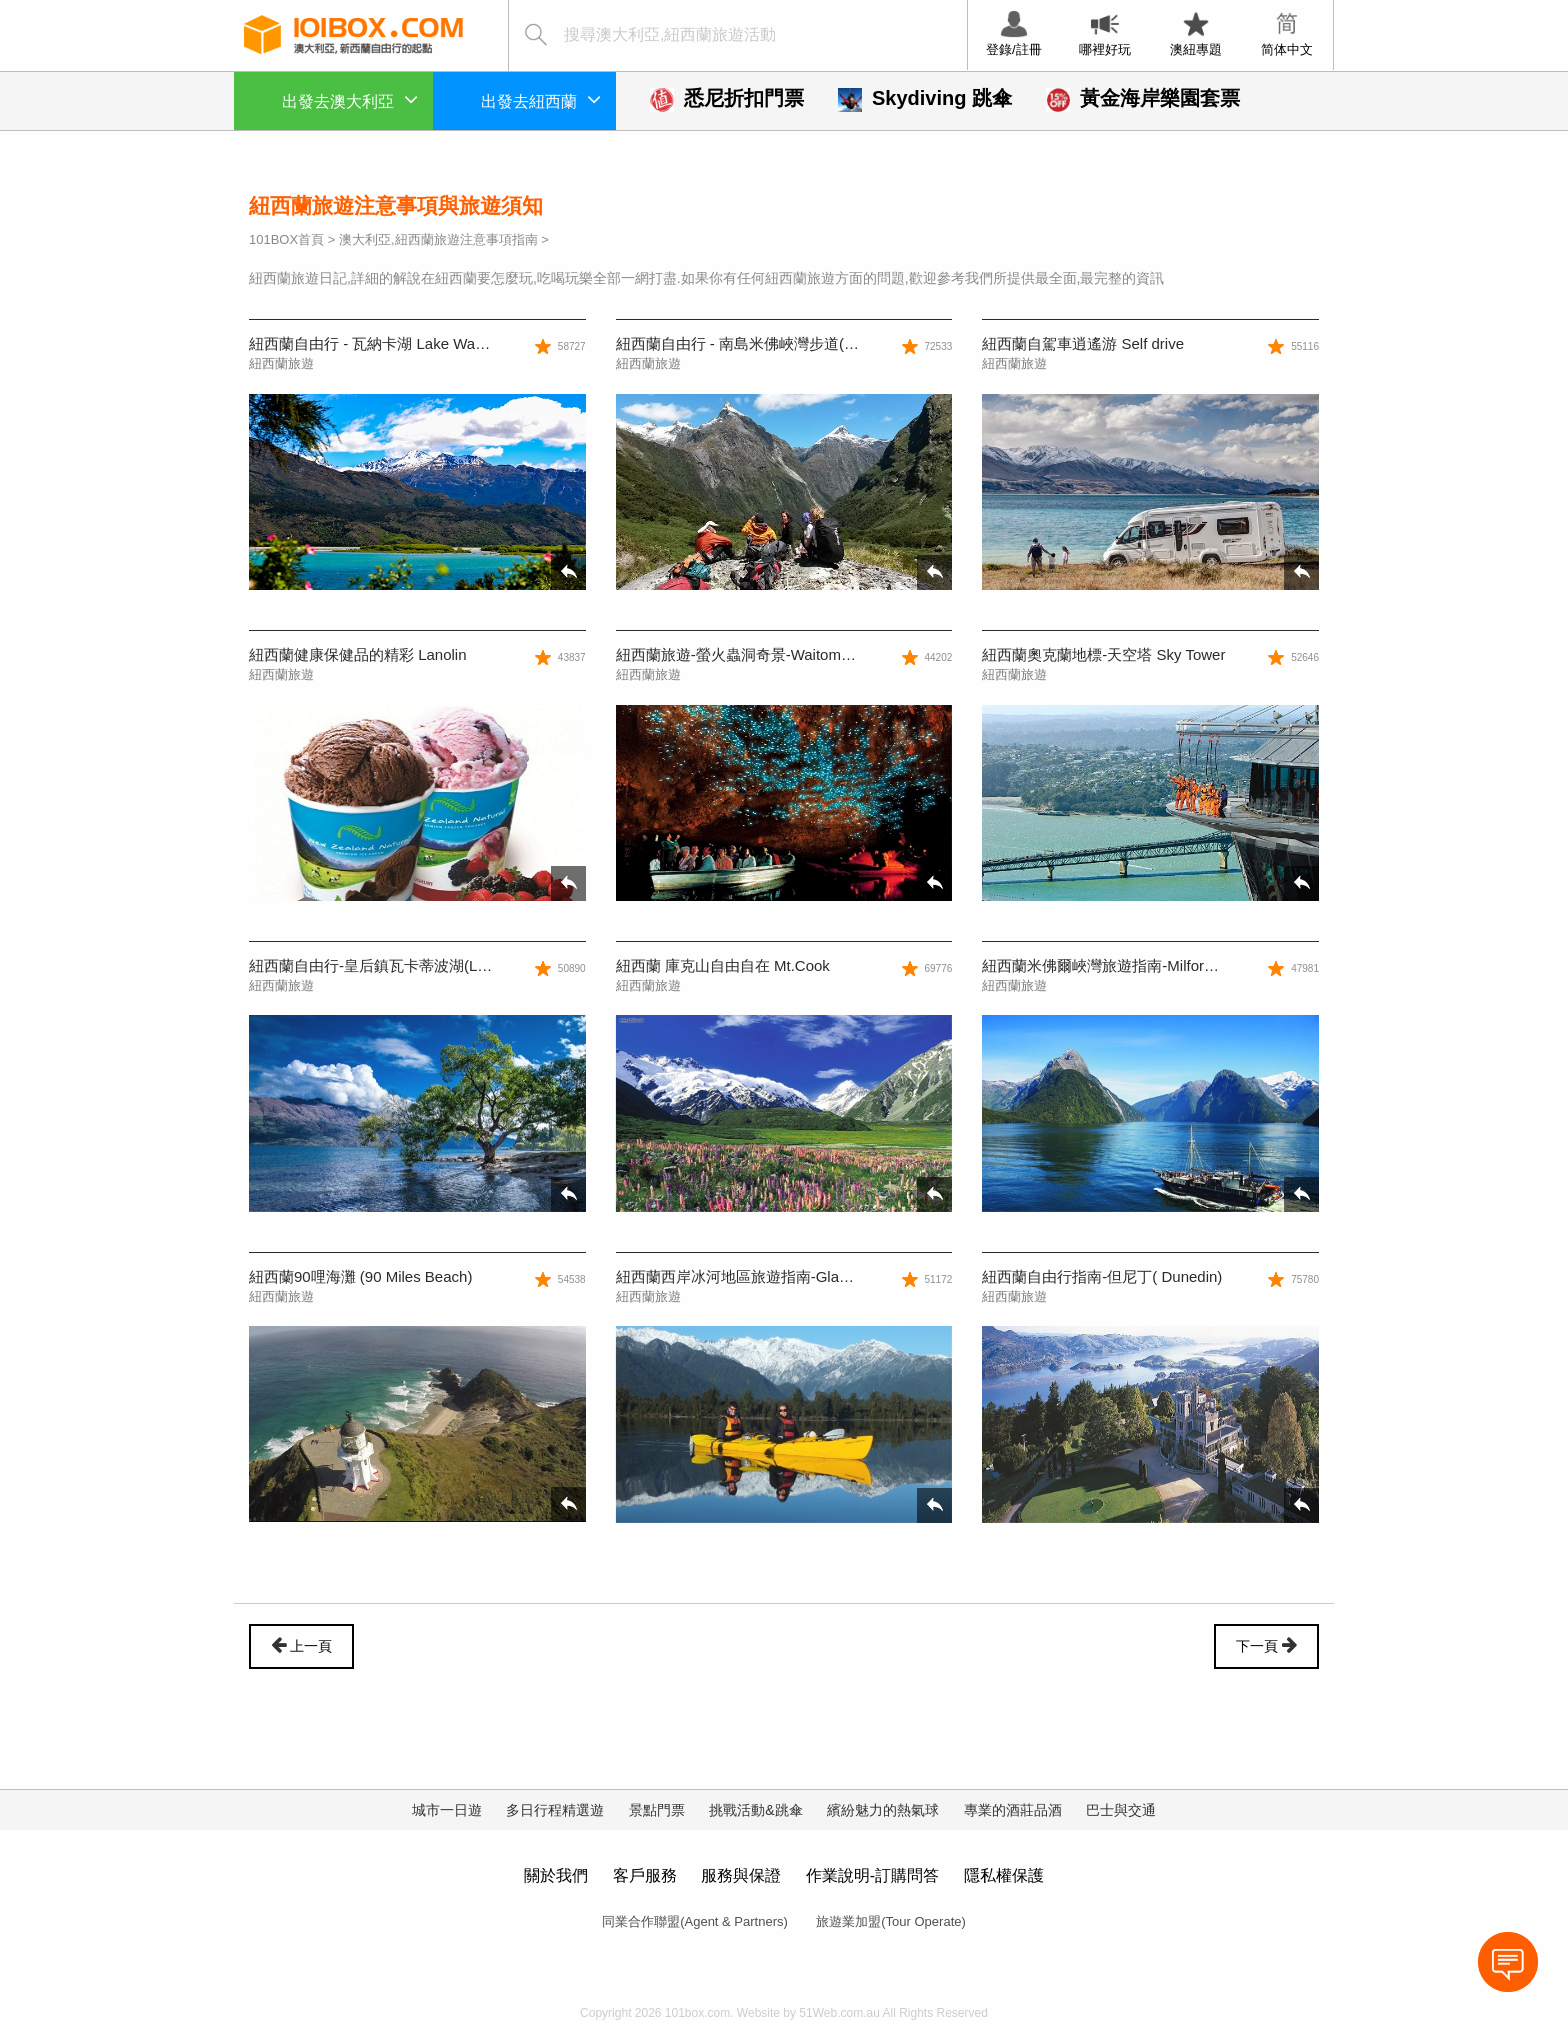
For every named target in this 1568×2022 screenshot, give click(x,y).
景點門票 (657, 1810)
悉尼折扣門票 (727, 98)
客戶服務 (645, 1875)
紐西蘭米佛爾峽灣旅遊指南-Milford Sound (1121, 965)
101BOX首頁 (286, 239)
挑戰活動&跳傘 (755, 1810)
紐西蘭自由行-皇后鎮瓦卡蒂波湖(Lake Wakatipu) (411, 965)
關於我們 (556, 1875)
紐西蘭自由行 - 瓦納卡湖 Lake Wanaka (378, 343)
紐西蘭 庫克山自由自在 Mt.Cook (723, 965)
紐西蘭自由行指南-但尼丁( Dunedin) (1102, 1276)
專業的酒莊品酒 (1013, 1810)
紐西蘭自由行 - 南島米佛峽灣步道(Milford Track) (775, 343)
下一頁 (1266, 1645)
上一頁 (301, 1645)
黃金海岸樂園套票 (1143, 98)
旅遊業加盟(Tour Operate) (891, 1921)
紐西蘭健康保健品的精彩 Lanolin (358, 654)
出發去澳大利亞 (350, 99)
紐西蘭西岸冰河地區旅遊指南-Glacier (740, 1276)
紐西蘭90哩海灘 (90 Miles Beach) (360, 1276)
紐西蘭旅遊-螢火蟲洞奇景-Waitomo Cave (752, 654)
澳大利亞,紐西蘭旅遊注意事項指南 (438, 239)
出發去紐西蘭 (541, 99)
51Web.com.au (839, 2013)
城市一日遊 (447, 1810)
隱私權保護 (1004, 1875)
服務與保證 (741, 1875)
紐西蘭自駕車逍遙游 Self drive (1083, 343)
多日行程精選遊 (555, 1810)
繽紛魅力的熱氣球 (883, 1810)
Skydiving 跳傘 (925, 98)
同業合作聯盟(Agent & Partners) (695, 1921)
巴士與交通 (1121, 1810)
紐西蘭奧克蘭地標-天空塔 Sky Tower (1103, 654)
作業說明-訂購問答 (872, 1875)
